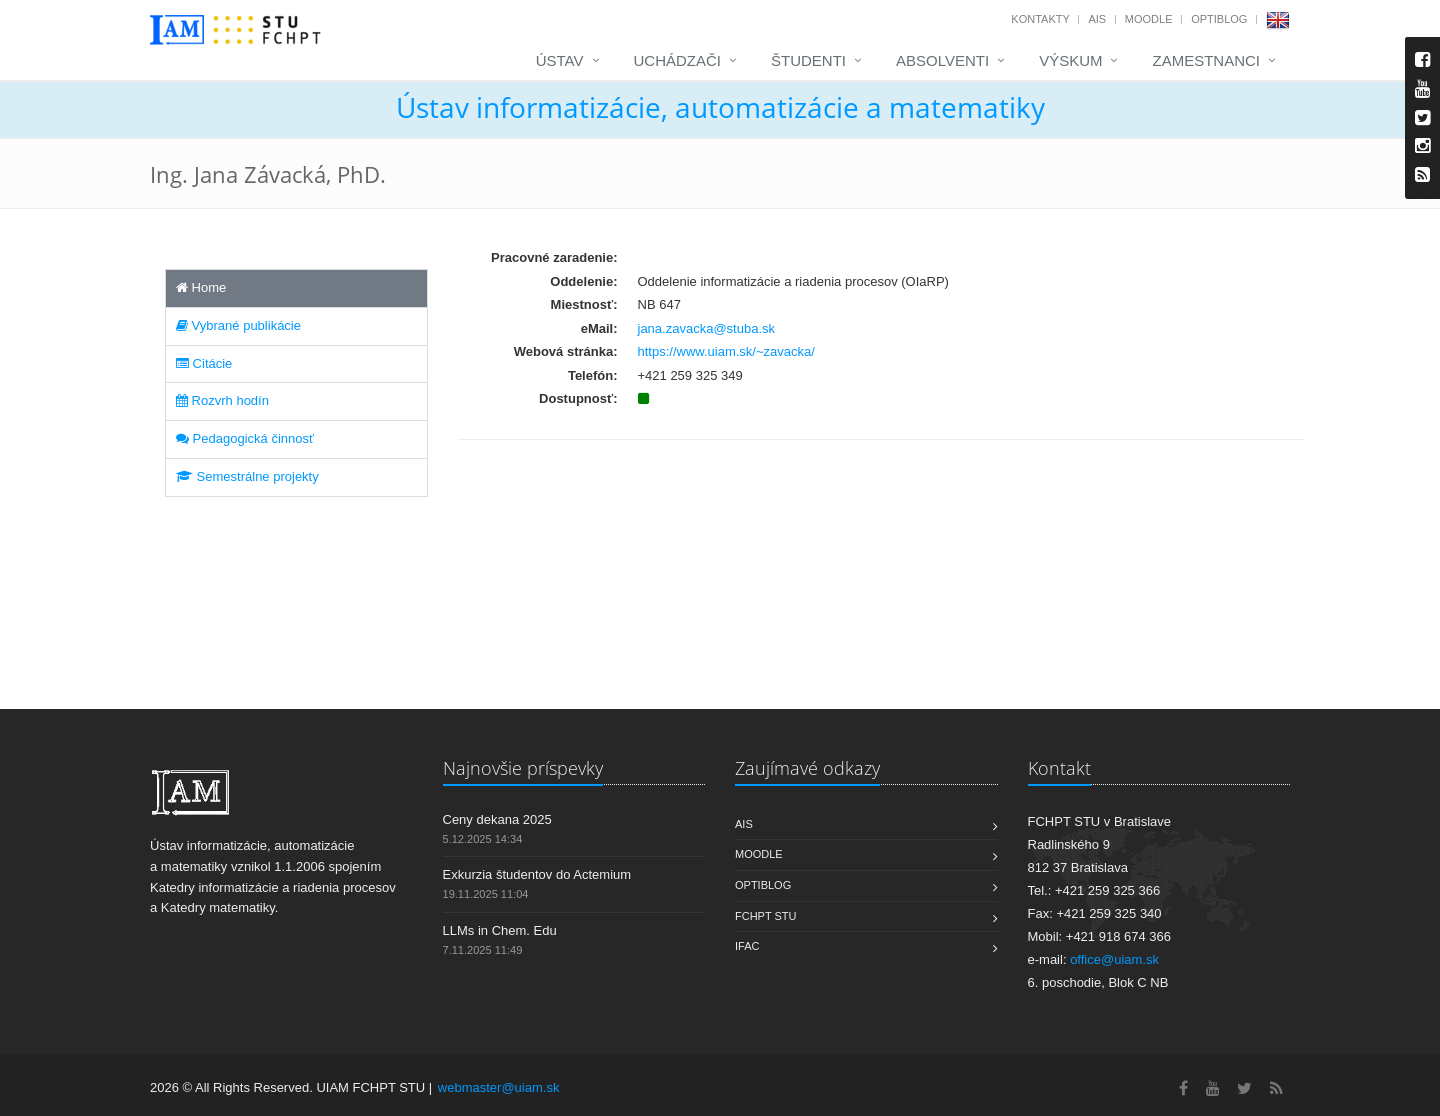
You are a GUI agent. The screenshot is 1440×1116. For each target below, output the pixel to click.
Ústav (560, 60)
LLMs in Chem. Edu (500, 930)
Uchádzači (678, 60)
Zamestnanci (1206, 60)
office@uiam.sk (1114, 959)
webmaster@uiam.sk (499, 1087)
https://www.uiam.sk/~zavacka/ (726, 351)
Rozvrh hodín (222, 400)
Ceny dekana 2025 (497, 819)
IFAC (747, 946)
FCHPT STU (766, 916)
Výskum (1070, 60)
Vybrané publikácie (238, 325)
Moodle (1149, 19)
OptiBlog (1219, 19)
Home (201, 287)
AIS (1097, 19)
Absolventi (942, 60)
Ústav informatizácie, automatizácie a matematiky (720, 107)
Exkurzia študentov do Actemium (537, 874)
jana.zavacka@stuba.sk (707, 328)
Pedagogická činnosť (245, 438)
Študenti (808, 60)
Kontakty (1040, 19)
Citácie (204, 363)
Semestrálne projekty (247, 476)
